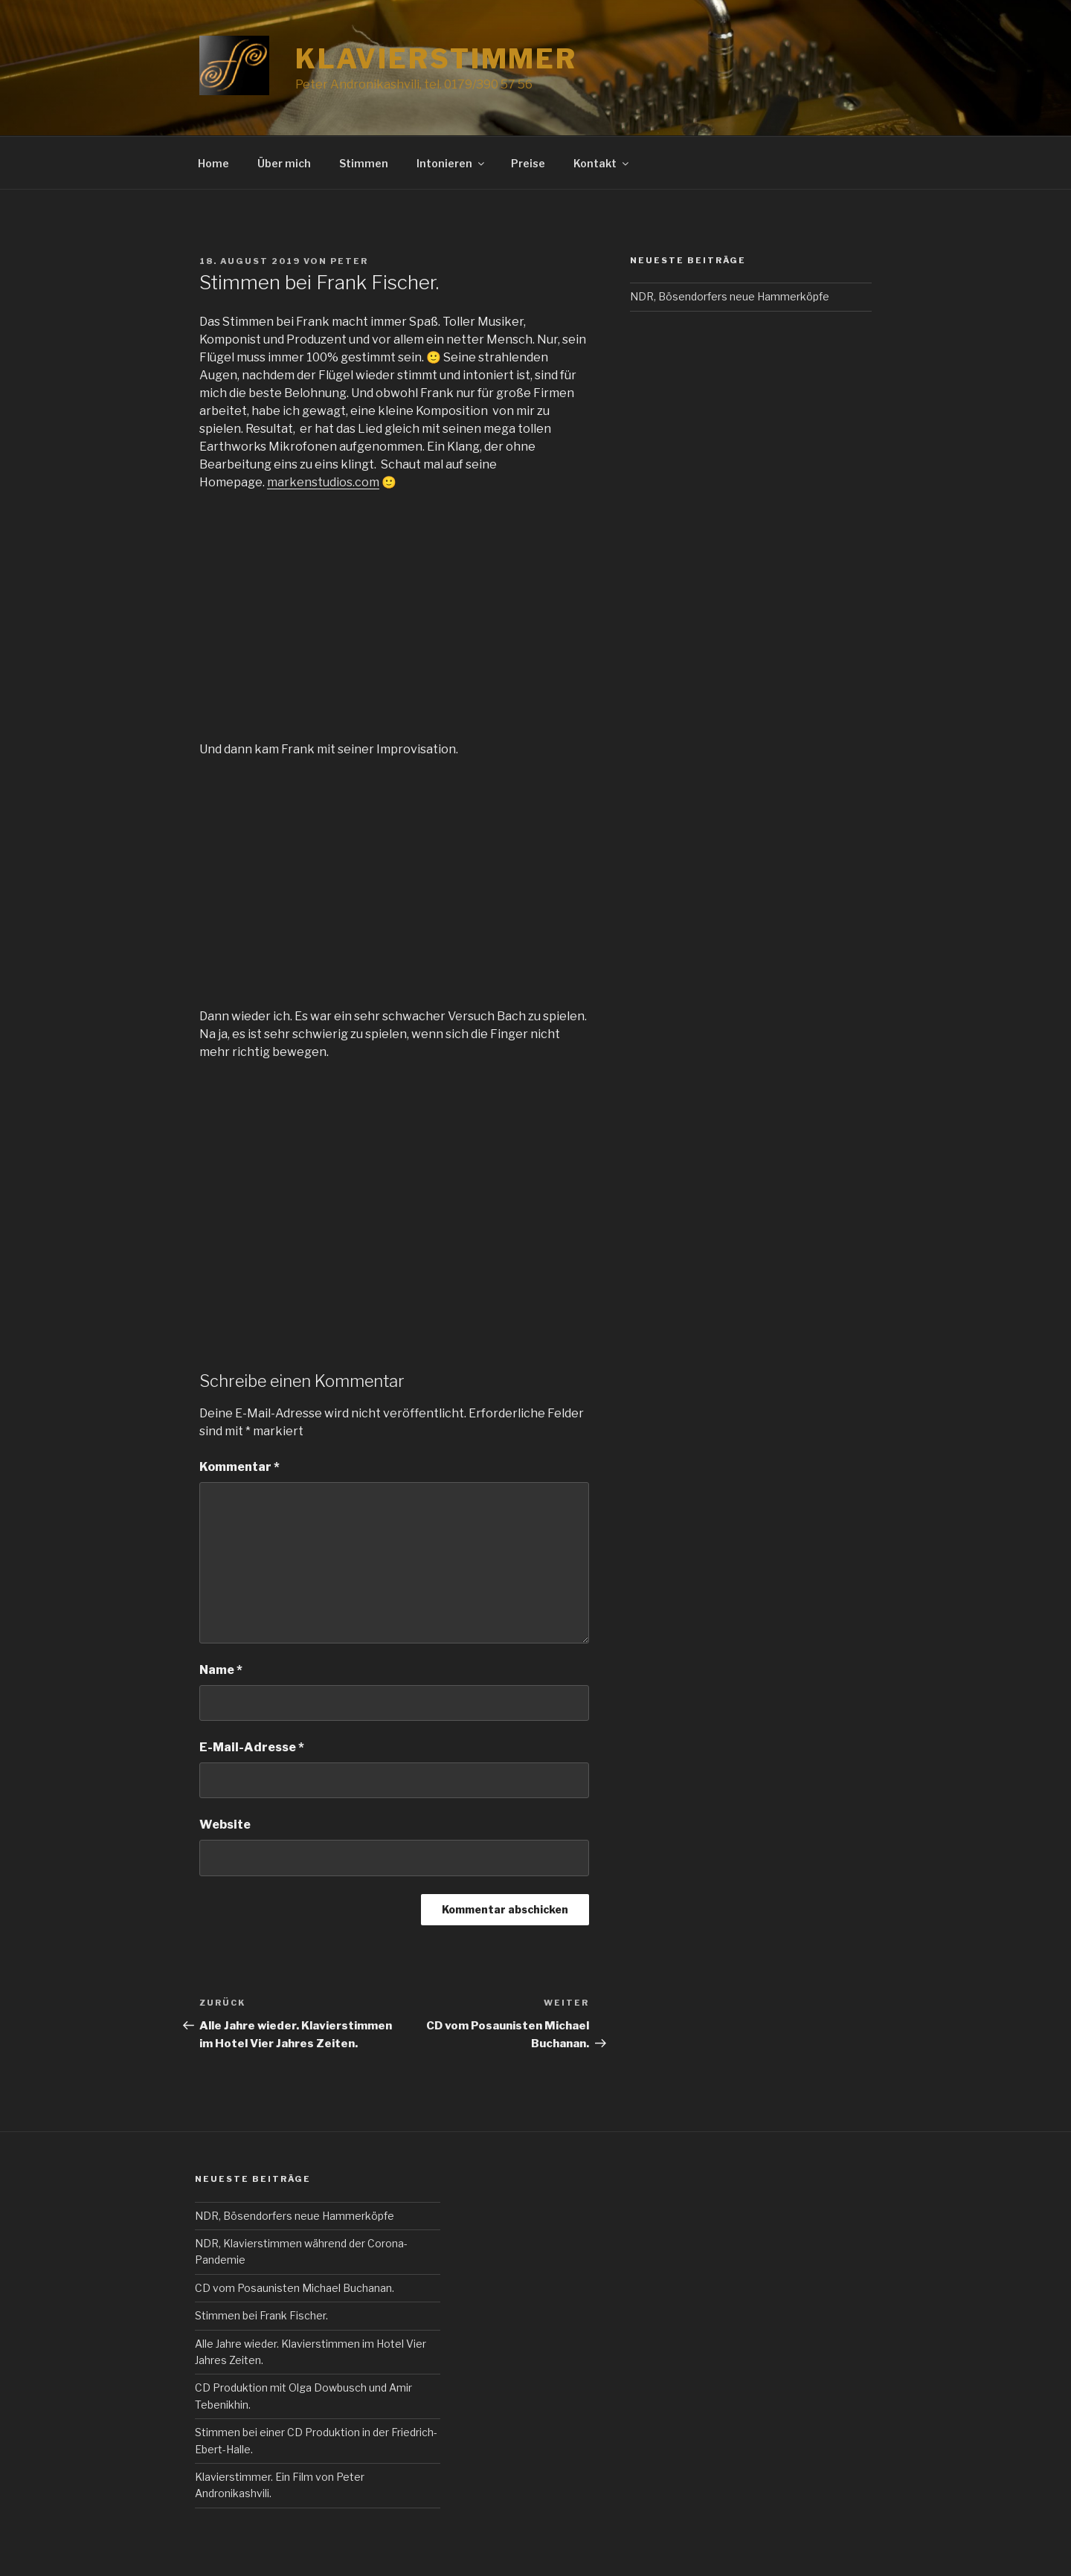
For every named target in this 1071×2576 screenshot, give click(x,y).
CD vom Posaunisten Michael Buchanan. (294, 2288)
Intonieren (451, 163)
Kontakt (602, 163)
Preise (528, 163)
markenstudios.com (323, 482)
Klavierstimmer (436, 58)
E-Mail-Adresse (251, 1747)
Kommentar (239, 1467)
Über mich (284, 163)
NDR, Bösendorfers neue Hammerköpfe (729, 296)
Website (225, 1824)
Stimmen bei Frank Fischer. (261, 2315)
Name (220, 1670)
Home (213, 163)
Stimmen (363, 163)
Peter (349, 261)
